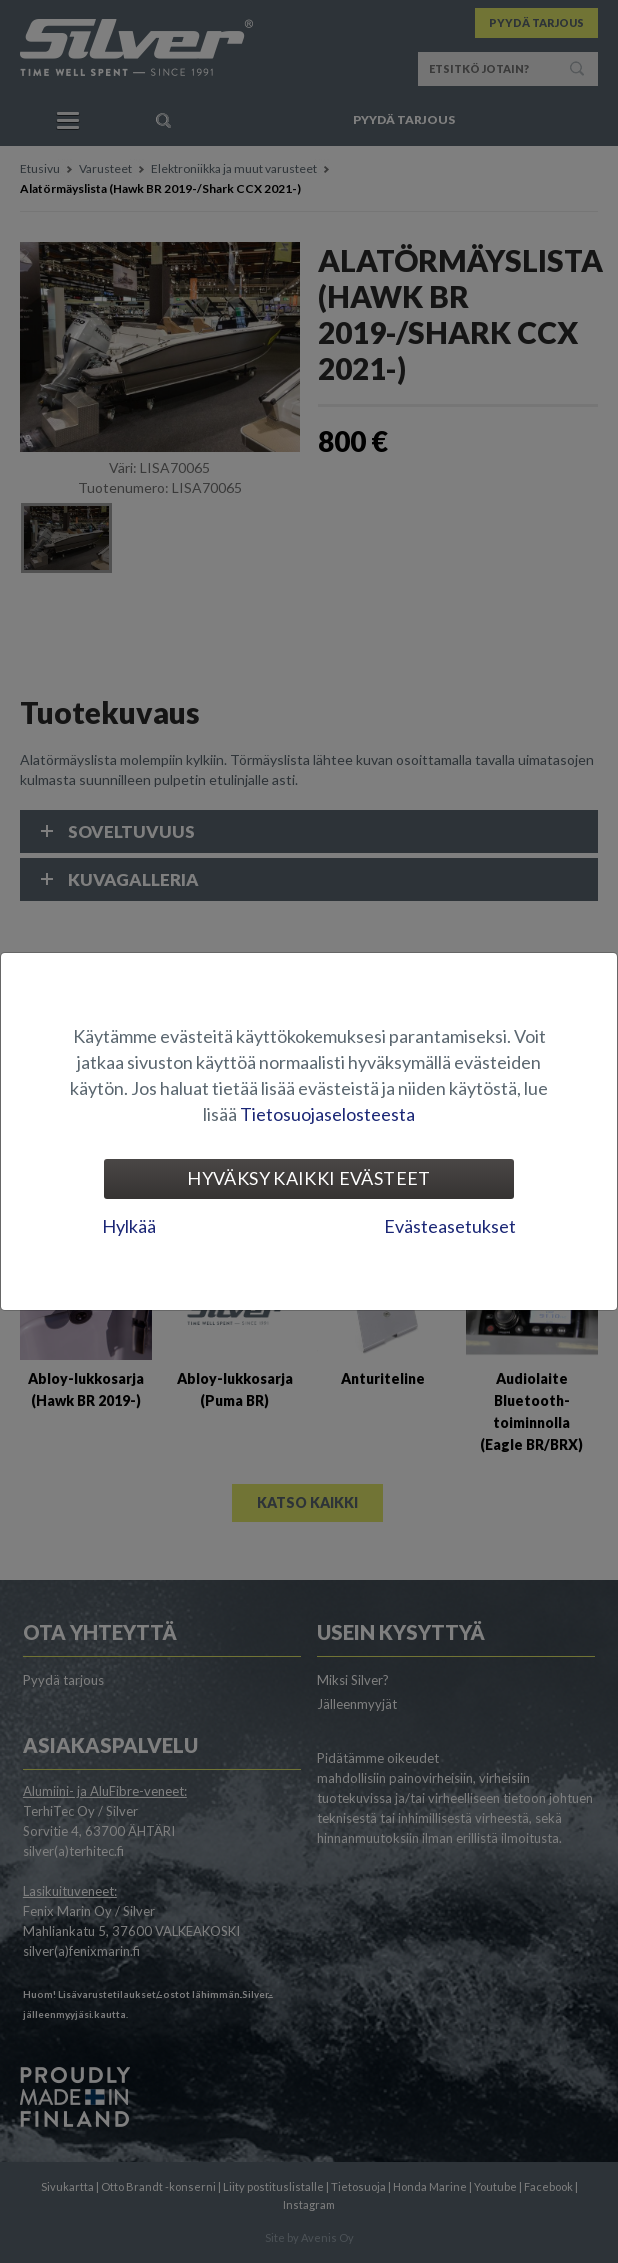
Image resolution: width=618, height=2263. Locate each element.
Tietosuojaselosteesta (327, 1114)
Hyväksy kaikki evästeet (308, 1178)
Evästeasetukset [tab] (450, 1226)
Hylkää (129, 1226)
